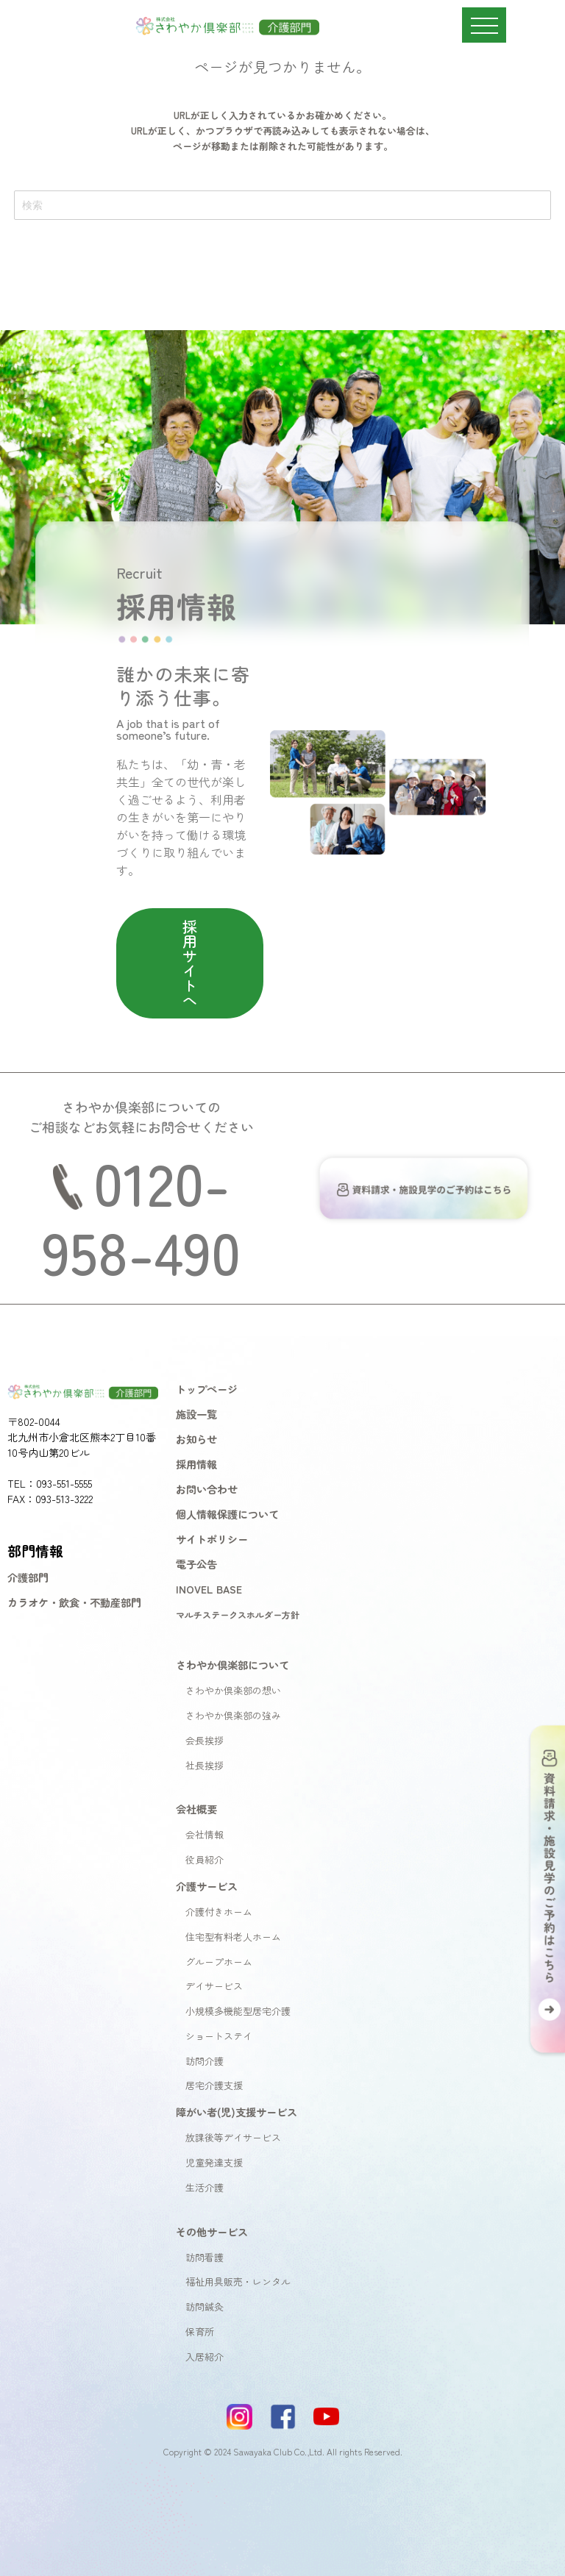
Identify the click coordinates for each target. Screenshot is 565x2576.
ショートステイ (218, 2036)
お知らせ (196, 1438)
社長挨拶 (204, 1765)
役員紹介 (204, 1859)
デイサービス (214, 1986)
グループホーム (218, 1962)
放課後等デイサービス (233, 2137)
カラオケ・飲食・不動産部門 (74, 1602)
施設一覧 (196, 1413)
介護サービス (207, 1886)
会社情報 (204, 1834)
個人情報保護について (227, 1513)
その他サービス (212, 2231)
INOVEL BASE (209, 1588)
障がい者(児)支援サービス (236, 2111)
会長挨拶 (204, 1740)
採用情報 (196, 1463)
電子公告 (196, 1563)
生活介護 (204, 2187)
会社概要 (196, 1808)
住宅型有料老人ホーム (233, 1937)
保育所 (199, 2331)
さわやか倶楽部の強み (233, 1715)
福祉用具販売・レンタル (238, 2281)
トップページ (207, 1388)
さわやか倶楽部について (232, 1664)
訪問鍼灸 (204, 2306)
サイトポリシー (212, 1538)
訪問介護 (204, 2061)
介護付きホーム (218, 1912)
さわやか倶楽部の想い (233, 1690)
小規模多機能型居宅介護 (238, 2011)
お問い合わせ (207, 1488)
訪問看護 (204, 2257)
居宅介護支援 (214, 2085)
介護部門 (28, 1577)
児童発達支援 (214, 2162)
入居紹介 (204, 2356)
